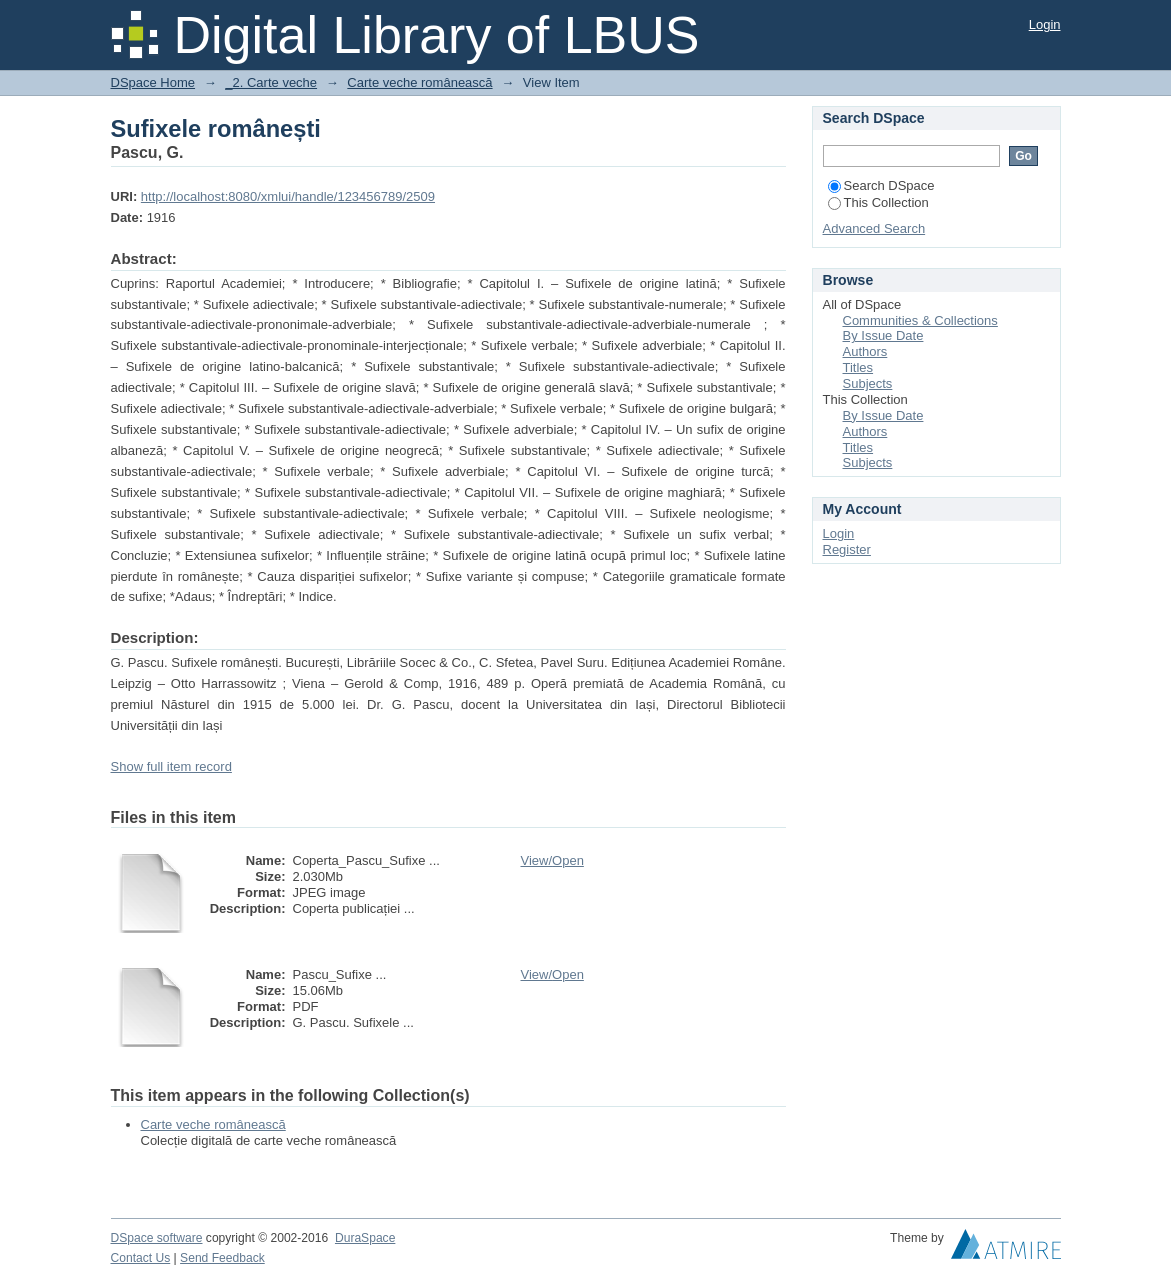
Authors (865, 351)
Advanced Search (874, 228)
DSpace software (157, 1238)
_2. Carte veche (271, 82)
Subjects (868, 383)
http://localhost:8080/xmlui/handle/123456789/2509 (288, 196)
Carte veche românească (419, 82)
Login (1045, 24)
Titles (858, 367)
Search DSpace (881, 185)
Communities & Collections (920, 320)
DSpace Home (153, 82)
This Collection (878, 202)
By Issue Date (883, 335)
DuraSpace (365, 1238)
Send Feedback (222, 1258)
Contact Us (141, 1258)
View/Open (552, 860)
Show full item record (171, 766)
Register (847, 549)
